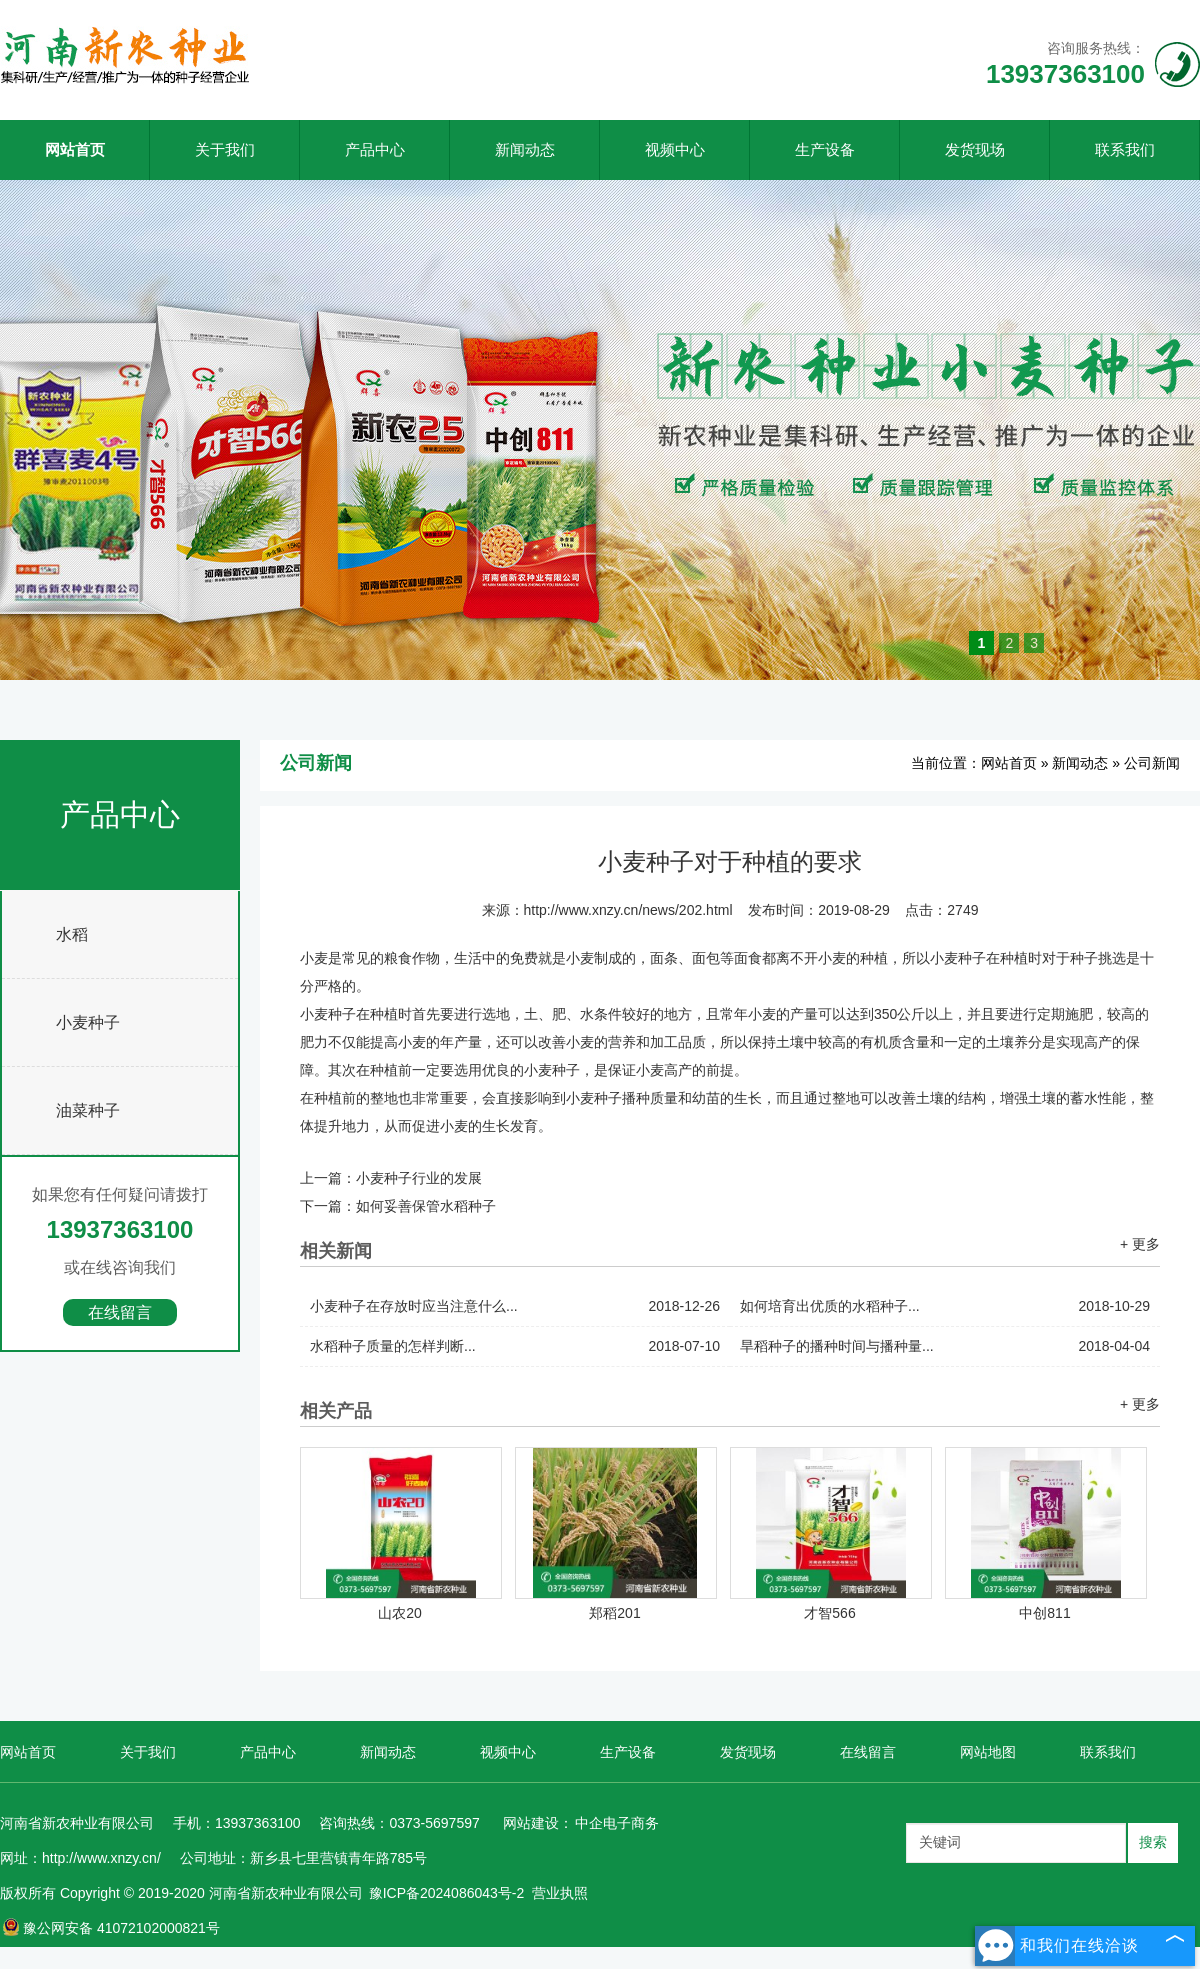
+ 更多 (1140, 1244)
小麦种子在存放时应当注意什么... (515, 1306)
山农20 (400, 1613)
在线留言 (120, 1312)
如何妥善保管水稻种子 (426, 1206)
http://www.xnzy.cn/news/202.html (628, 910)
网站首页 (75, 149)
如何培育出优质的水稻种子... (945, 1306)
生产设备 (825, 149)
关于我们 (225, 149)
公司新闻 (1152, 763)
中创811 (1044, 1613)
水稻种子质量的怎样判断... (515, 1346)
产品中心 (375, 149)
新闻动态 (525, 149)
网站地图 (988, 1752)
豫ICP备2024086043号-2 (447, 1893)
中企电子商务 (617, 1823)
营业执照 (560, 1893)
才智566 (829, 1613)
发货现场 (975, 149)
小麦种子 (88, 1022)
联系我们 (1125, 149)
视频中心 (675, 149)
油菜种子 (88, 1110)
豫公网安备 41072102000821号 (111, 1928)
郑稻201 (614, 1613)
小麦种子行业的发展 (419, 1178)
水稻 (72, 934)
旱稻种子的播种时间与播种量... (945, 1346)
